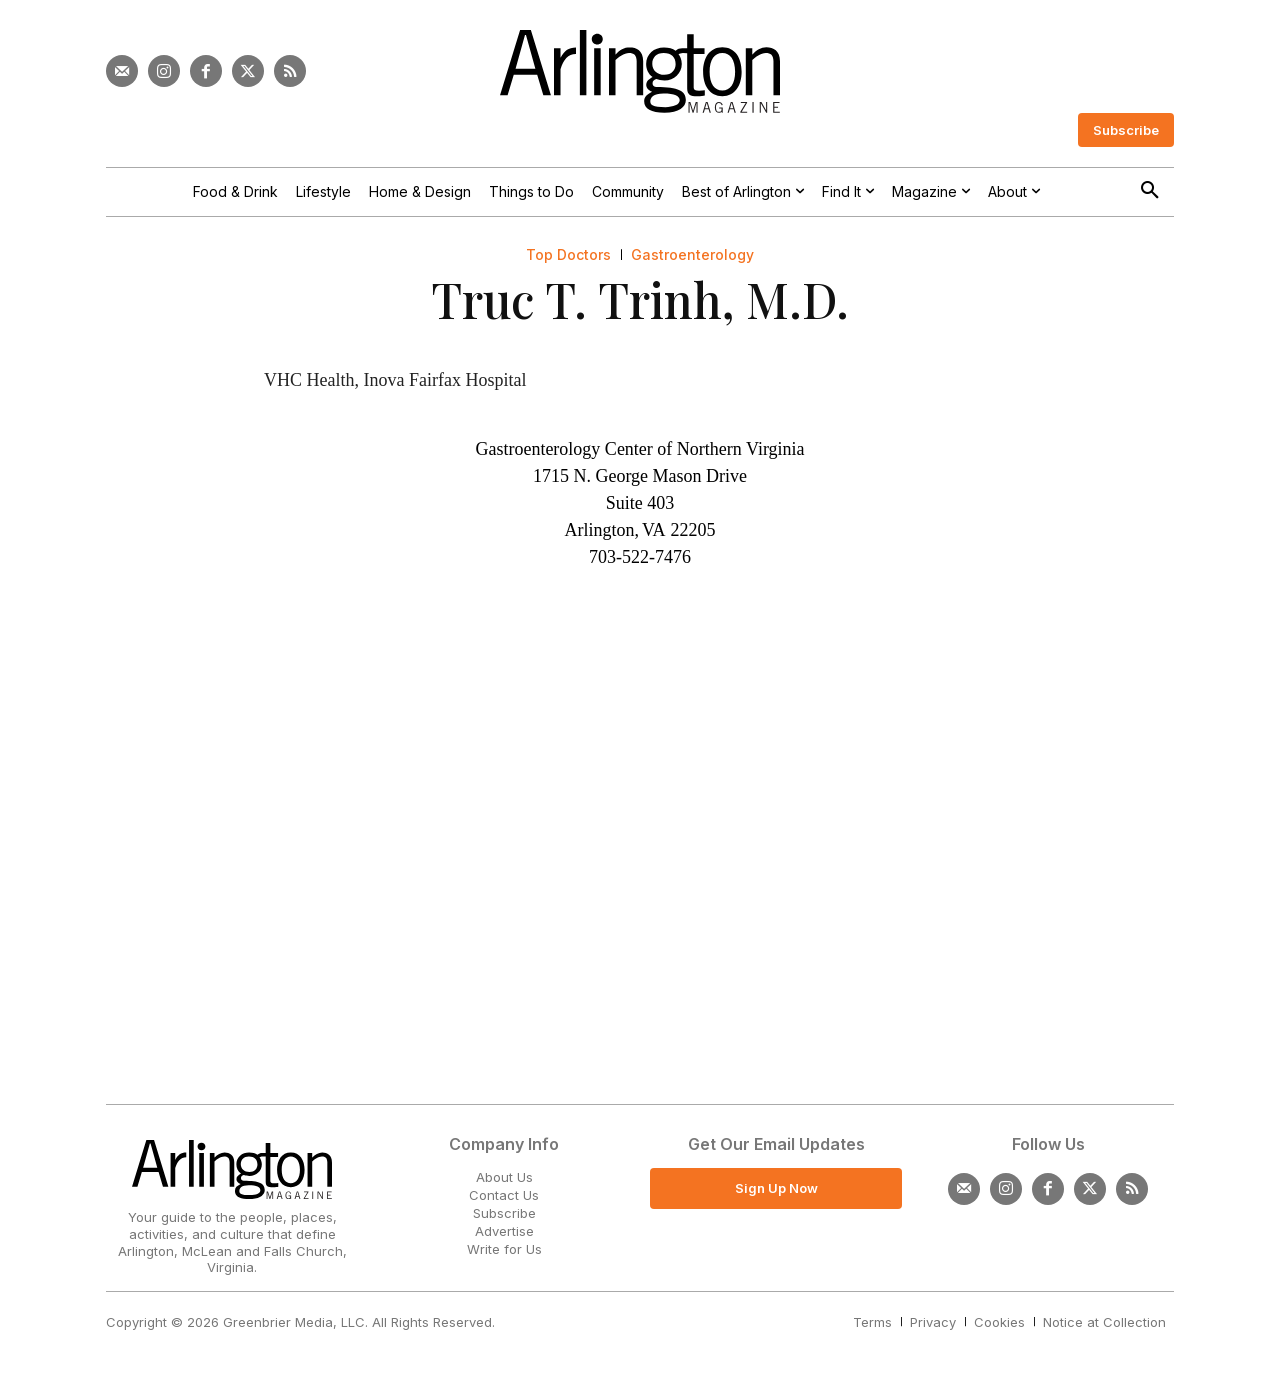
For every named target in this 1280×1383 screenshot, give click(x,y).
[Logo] (640, 71)
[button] (1150, 191)
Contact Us (504, 1195)
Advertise (504, 1231)
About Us (504, 1177)
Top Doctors (568, 255)
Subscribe (504, 1213)
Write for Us (504, 1249)
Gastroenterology (692, 255)
